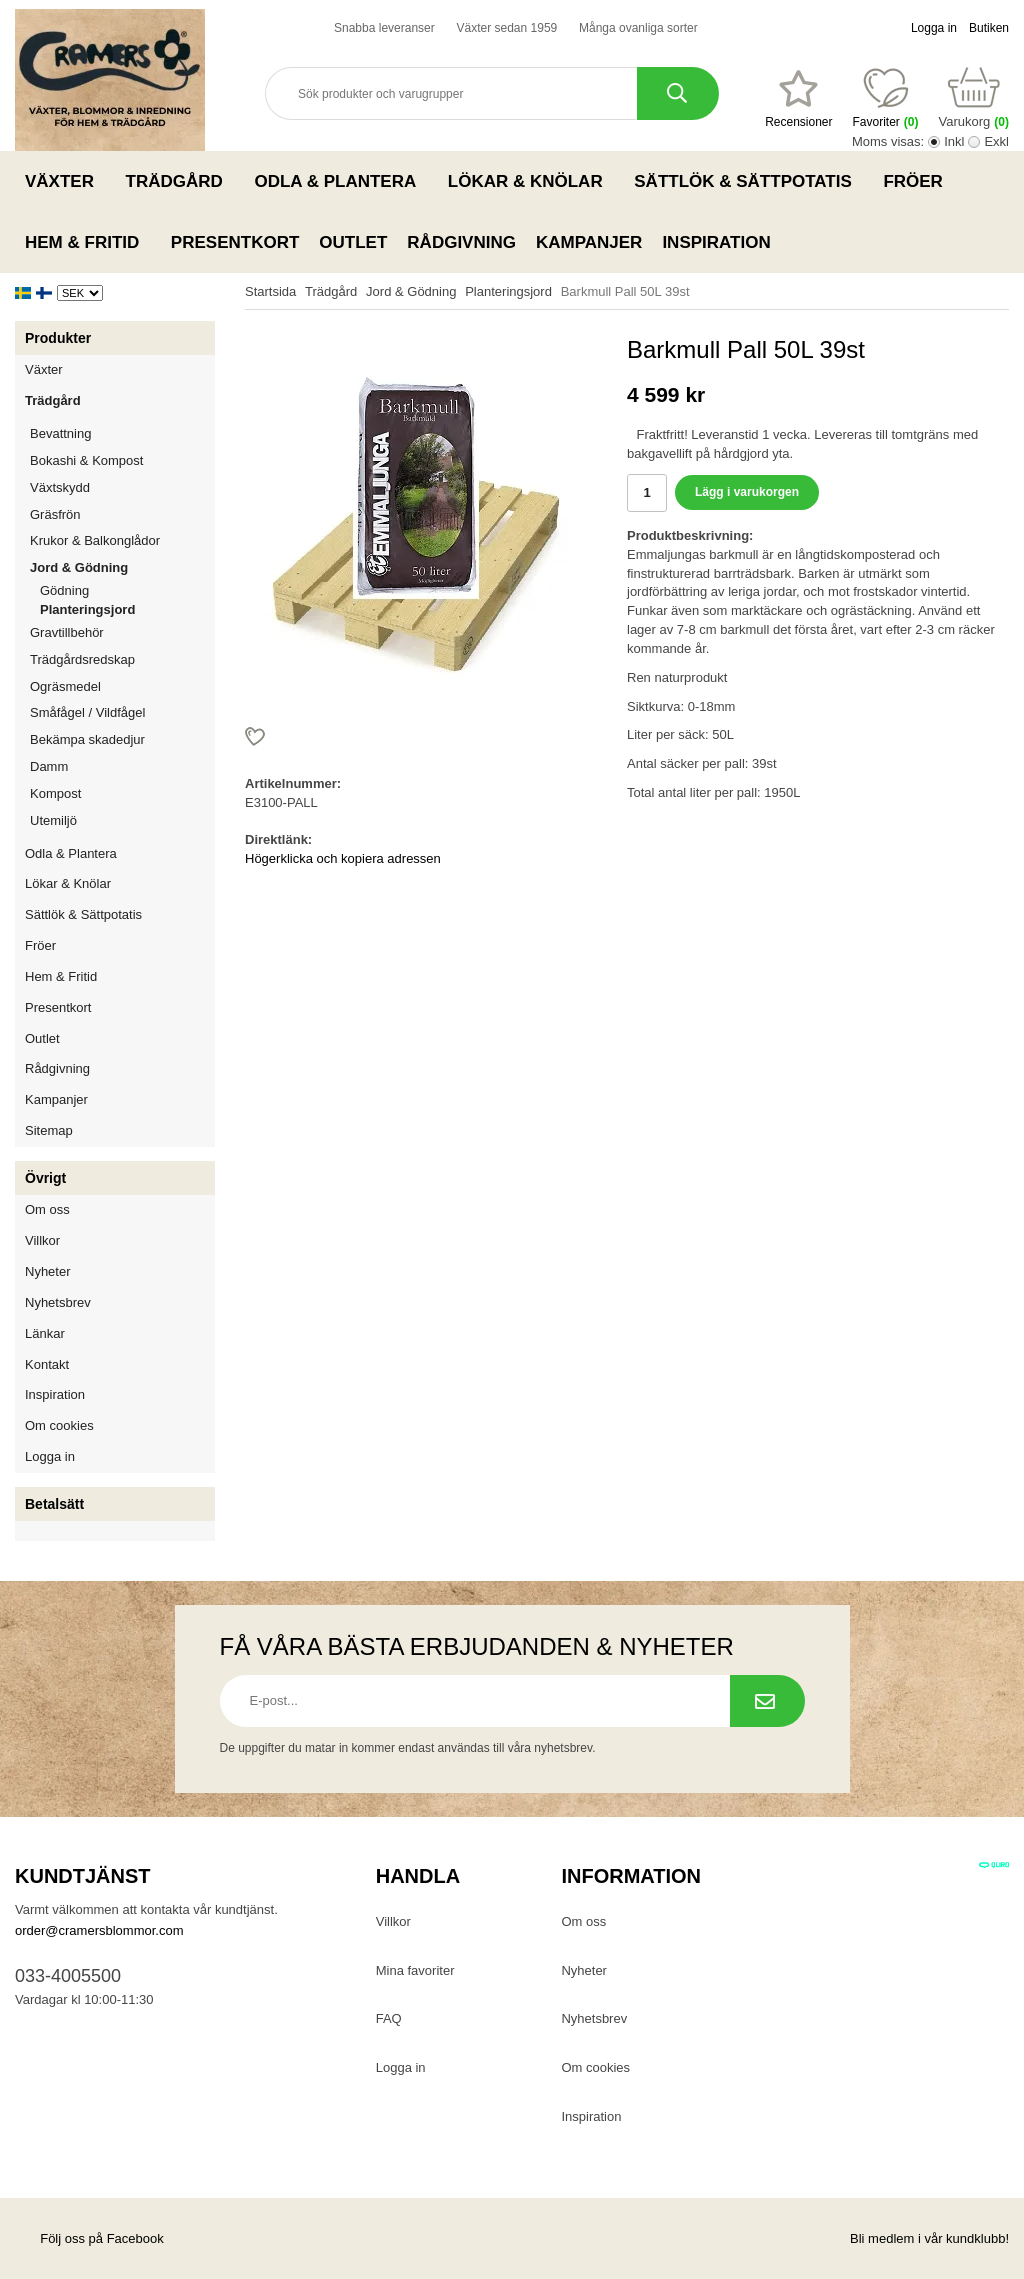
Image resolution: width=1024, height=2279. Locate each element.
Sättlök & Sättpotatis (748, 181)
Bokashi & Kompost (86, 460)
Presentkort (235, 242)
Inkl (954, 141)
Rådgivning (461, 242)
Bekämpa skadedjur (122, 739)
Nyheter (48, 1271)
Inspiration (716, 242)
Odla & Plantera (340, 181)
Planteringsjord (87, 609)
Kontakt (47, 1364)
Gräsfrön (122, 514)
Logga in (934, 28)
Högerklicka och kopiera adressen (343, 858)
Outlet (353, 242)
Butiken (989, 28)
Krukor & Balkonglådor (122, 540)
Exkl (996, 141)
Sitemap (49, 1130)
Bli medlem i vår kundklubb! (929, 2238)
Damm (122, 766)
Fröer (918, 181)
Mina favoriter (415, 1970)
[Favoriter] (798, 99)
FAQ (389, 2018)
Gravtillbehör (122, 632)
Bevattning (122, 433)
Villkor (42, 1240)
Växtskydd (60, 487)
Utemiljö (122, 820)
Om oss (47, 1209)
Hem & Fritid (88, 242)
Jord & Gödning (122, 567)
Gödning (64, 590)
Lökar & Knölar (531, 181)
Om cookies (59, 1425)
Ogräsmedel (122, 686)
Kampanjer (589, 242)
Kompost (55, 793)
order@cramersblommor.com (99, 1930)
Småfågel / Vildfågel (122, 712)
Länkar (45, 1333)
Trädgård (180, 181)
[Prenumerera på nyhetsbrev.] (767, 1701)
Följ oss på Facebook (89, 2238)
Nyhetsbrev (58, 1302)
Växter (65, 181)
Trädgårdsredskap (122, 659)
